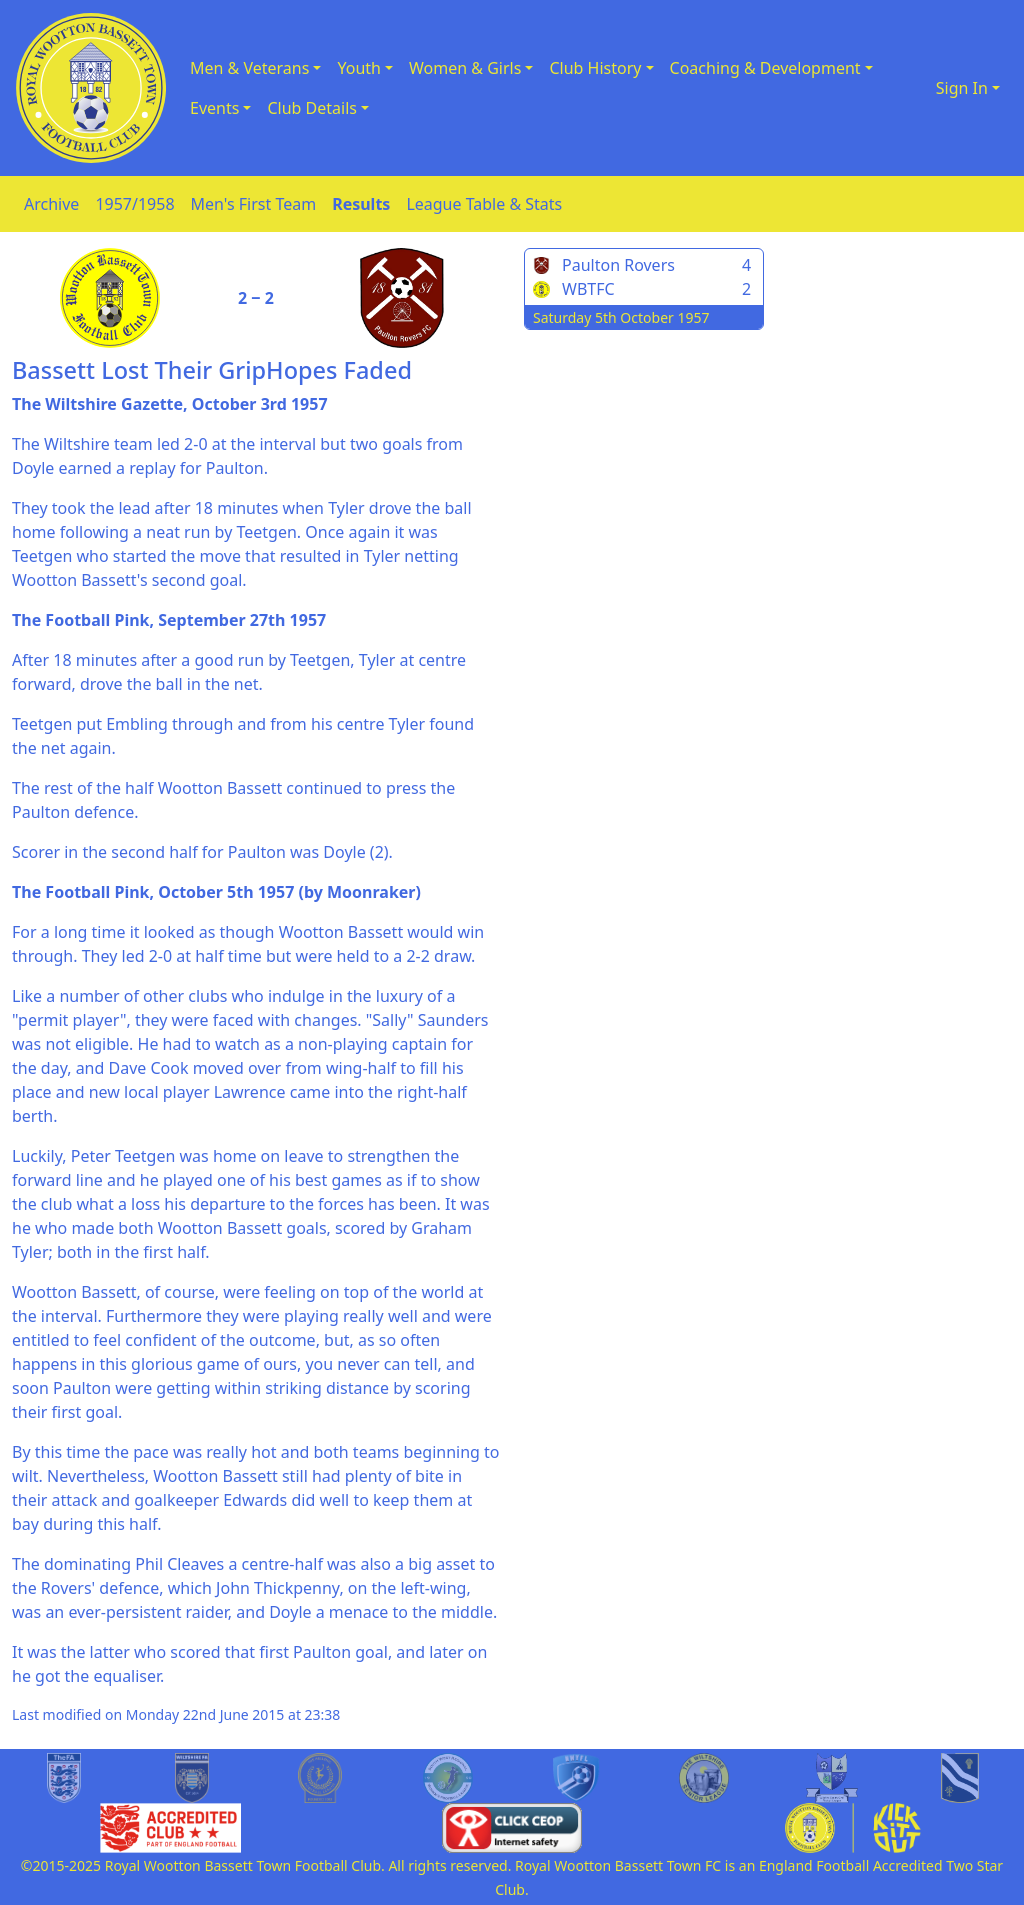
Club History (595, 68)
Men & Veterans (249, 68)
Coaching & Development (765, 68)
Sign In (962, 88)
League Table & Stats (484, 204)
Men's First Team (254, 204)
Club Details (312, 108)
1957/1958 (134, 204)
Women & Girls (465, 68)
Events (214, 108)
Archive (51, 204)
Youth (359, 68)
